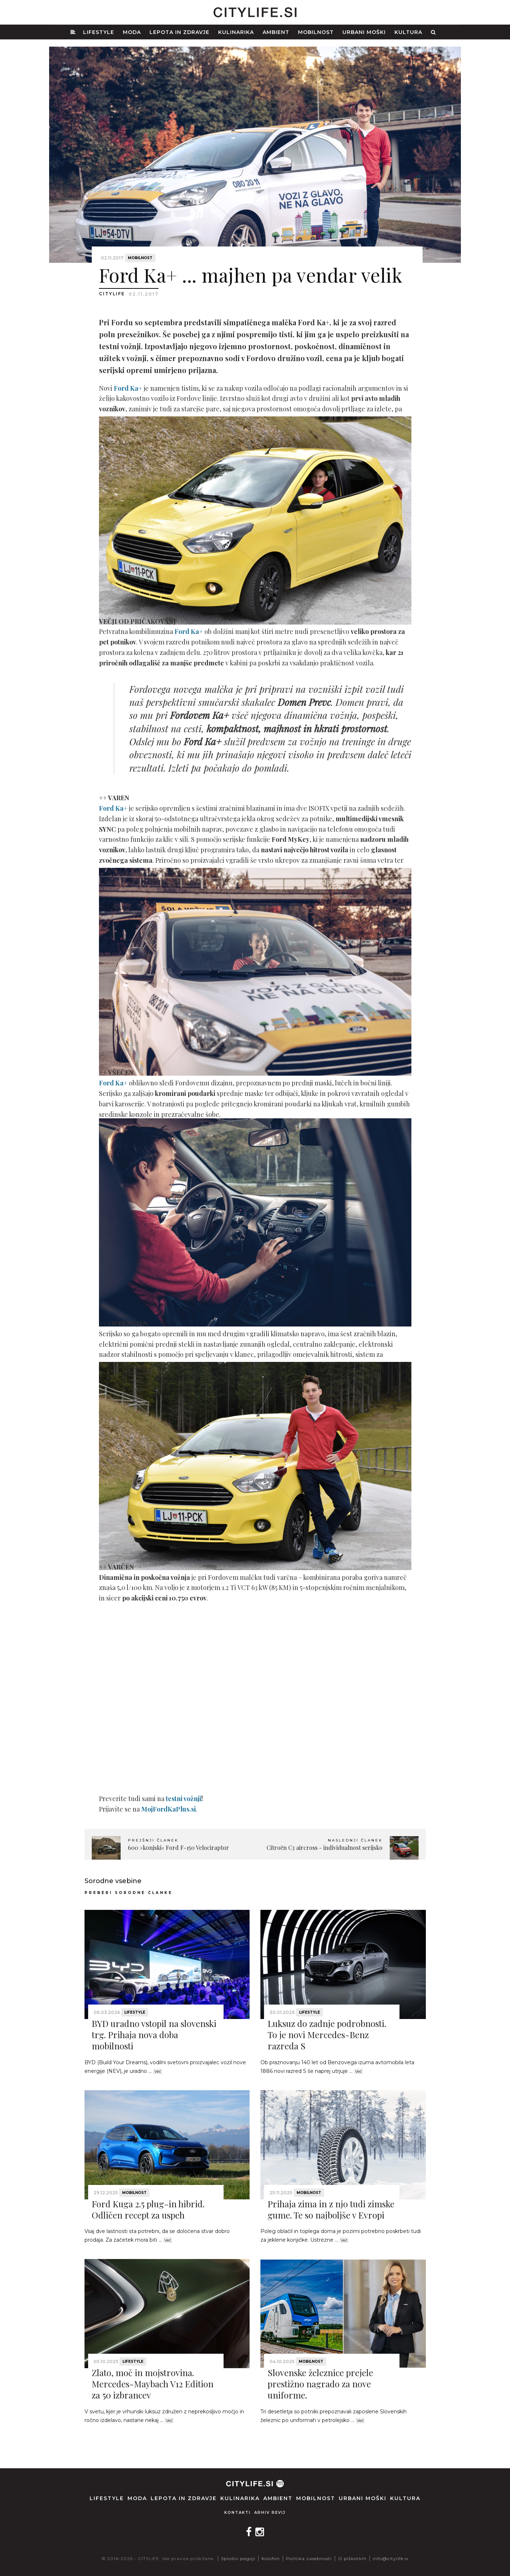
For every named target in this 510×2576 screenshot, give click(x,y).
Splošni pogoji (238, 2558)
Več (157, 2071)
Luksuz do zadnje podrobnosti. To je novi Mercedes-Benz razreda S (327, 2035)
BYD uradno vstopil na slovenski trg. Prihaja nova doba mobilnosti (154, 2035)
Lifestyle (98, 32)
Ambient (276, 32)
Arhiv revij (270, 2512)
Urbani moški (364, 32)
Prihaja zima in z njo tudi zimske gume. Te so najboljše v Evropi (331, 2209)
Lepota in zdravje (179, 32)
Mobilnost (316, 32)
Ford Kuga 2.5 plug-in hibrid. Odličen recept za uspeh (148, 2209)
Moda (132, 32)
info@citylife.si (391, 2558)
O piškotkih (352, 2558)
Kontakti (237, 2512)
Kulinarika (236, 32)
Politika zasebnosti (309, 2558)
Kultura (408, 32)
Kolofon (271, 2558)
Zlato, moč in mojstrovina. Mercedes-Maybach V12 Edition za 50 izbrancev (152, 2384)
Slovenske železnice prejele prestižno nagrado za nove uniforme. (320, 2384)
